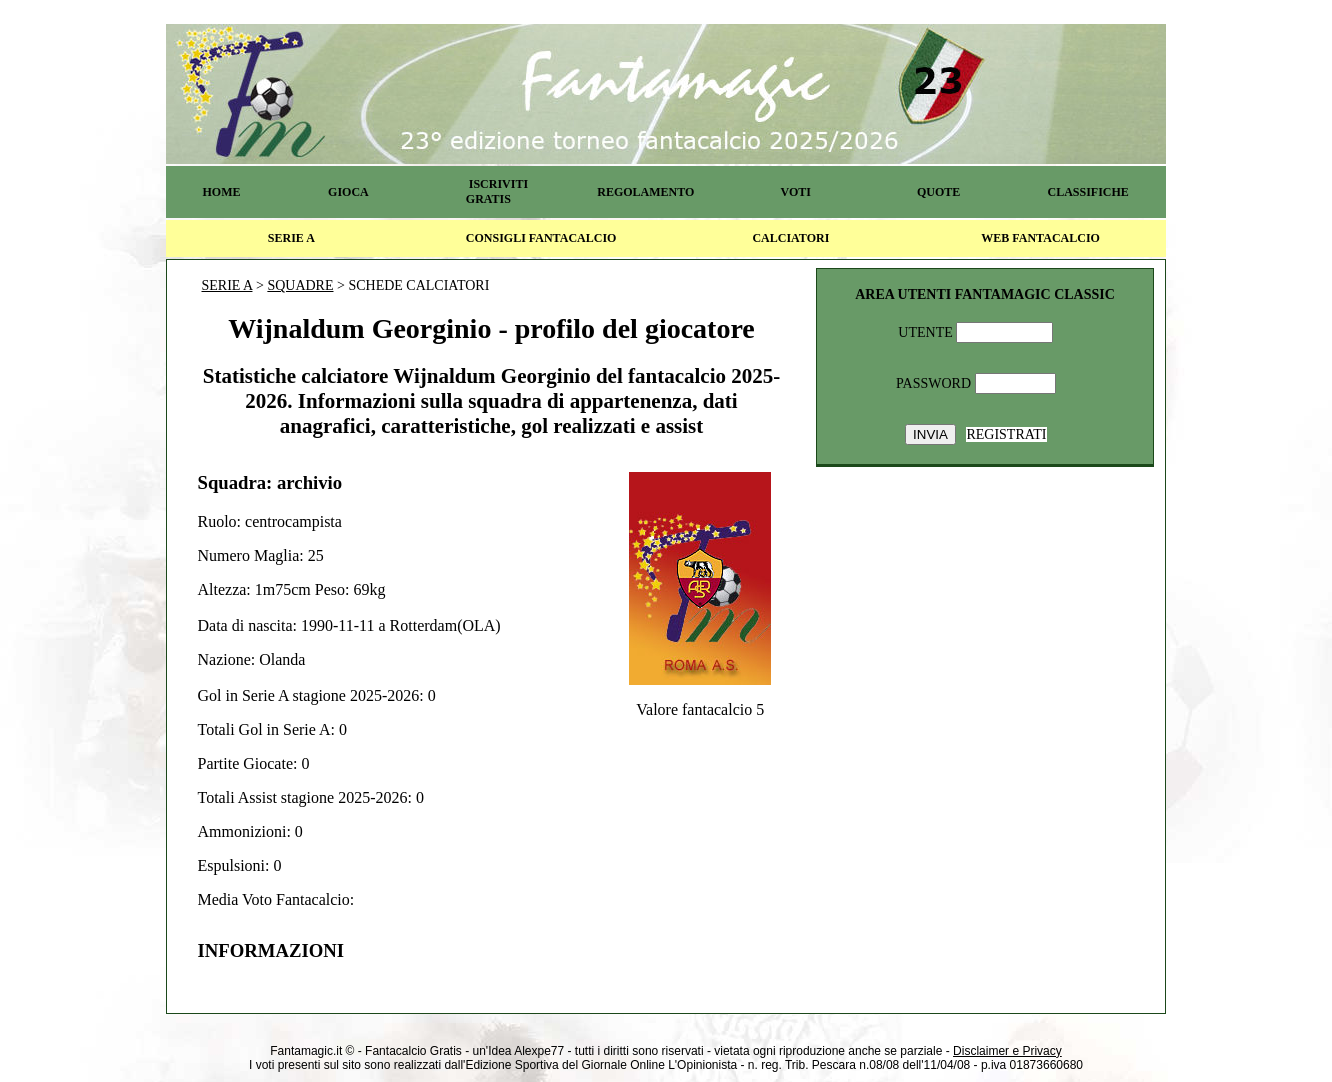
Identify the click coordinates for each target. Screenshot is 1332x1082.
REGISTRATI (1006, 434)
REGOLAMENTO (645, 192)
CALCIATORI (790, 238)
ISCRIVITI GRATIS (497, 191)
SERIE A (291, 238)
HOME (221, 192)
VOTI (796, 192)
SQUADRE (300, 285)
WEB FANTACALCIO (1040, 238)
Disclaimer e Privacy (1007, 1051)
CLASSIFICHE (1088, 192)
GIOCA (348, 192)
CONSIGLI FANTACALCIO (541, 238)
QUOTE (938, 192)
